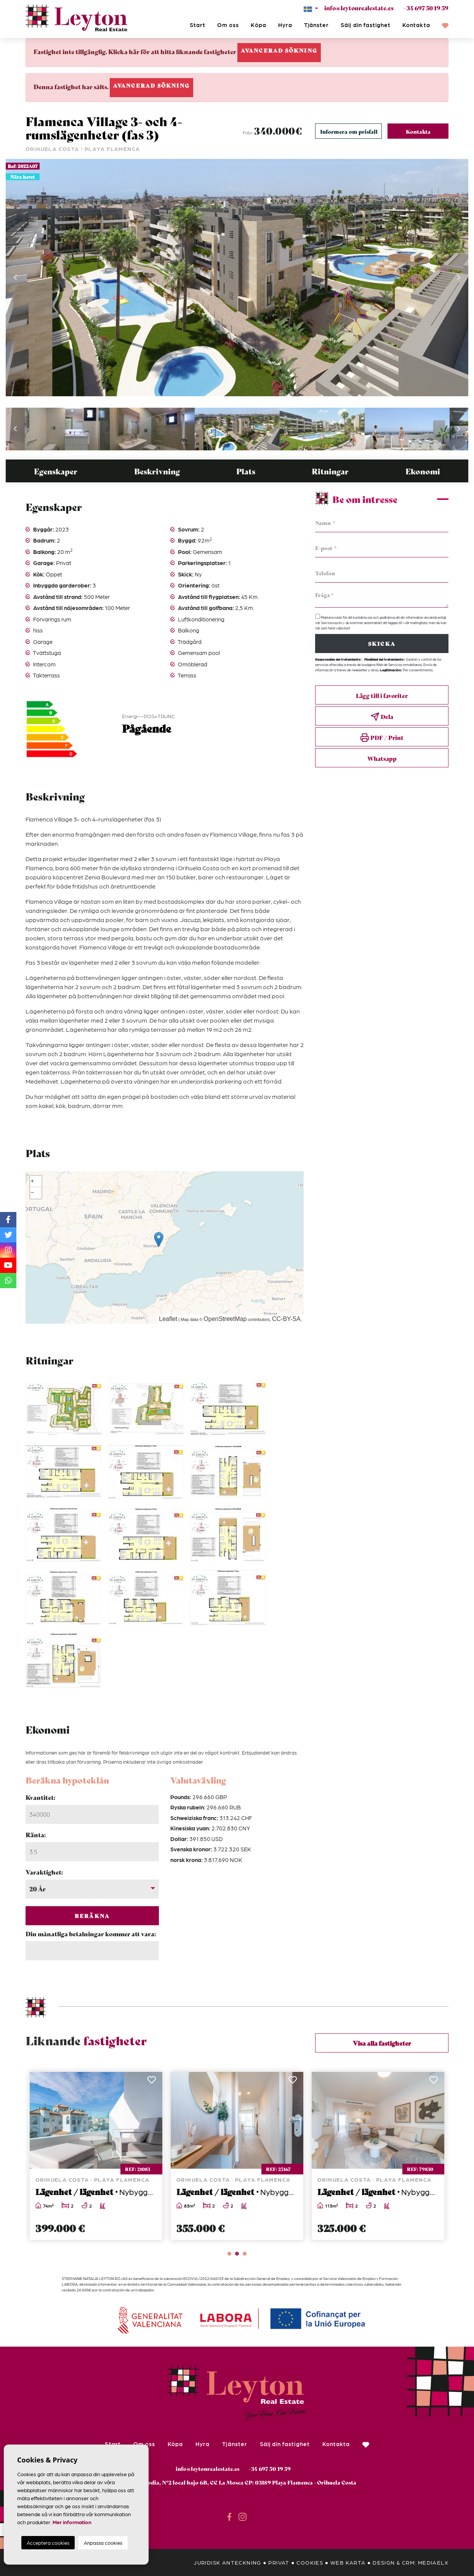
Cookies (309, 2562)
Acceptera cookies (48, 2543)
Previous (15, 277)
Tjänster (316, 24)
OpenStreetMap (225, 1319)
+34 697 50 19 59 (425, 7)
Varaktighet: (44, 1871)
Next (458, 277)
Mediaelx (433, 2562)
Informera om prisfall (349, 131)
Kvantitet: (40, 1797)
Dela (381, 717)
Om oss (228, 24)
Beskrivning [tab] (157, 471)
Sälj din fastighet (366, 24)
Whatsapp (382, 758)
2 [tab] (237, 2254)
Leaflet (168, 1319)
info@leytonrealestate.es (359, 7)
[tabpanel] (96, 2156)
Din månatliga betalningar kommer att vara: (91, 1933)
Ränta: (36, 1834)
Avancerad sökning (279, 50)
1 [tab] (229, 2254)
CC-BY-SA (286, 1319)
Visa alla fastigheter (382, 2042)
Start (197, 24)
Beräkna (92, 1916)
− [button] (32, 1193)
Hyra (285, 24)
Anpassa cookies (103, 2543)
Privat (278, 2562)
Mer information (72, 2522)
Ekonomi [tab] (422, 471)
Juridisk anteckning (227, 2562)
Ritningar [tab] (330, 471)
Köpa (258, 24)
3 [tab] (245, 2254)
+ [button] (32, 1181)
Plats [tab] (245, 471)
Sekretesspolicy (333, 623)
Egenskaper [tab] (55, 471)
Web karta (348, 2562)
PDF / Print (382, 738)
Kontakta (416, 24)
